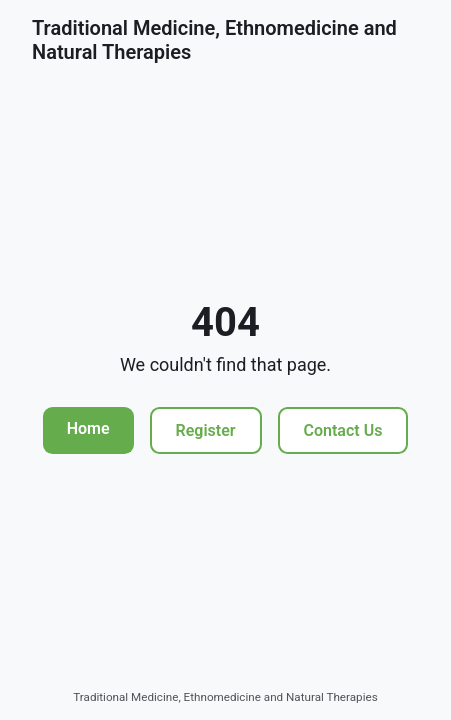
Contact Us (343, 430)
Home (88, 428)
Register (206, 430)
